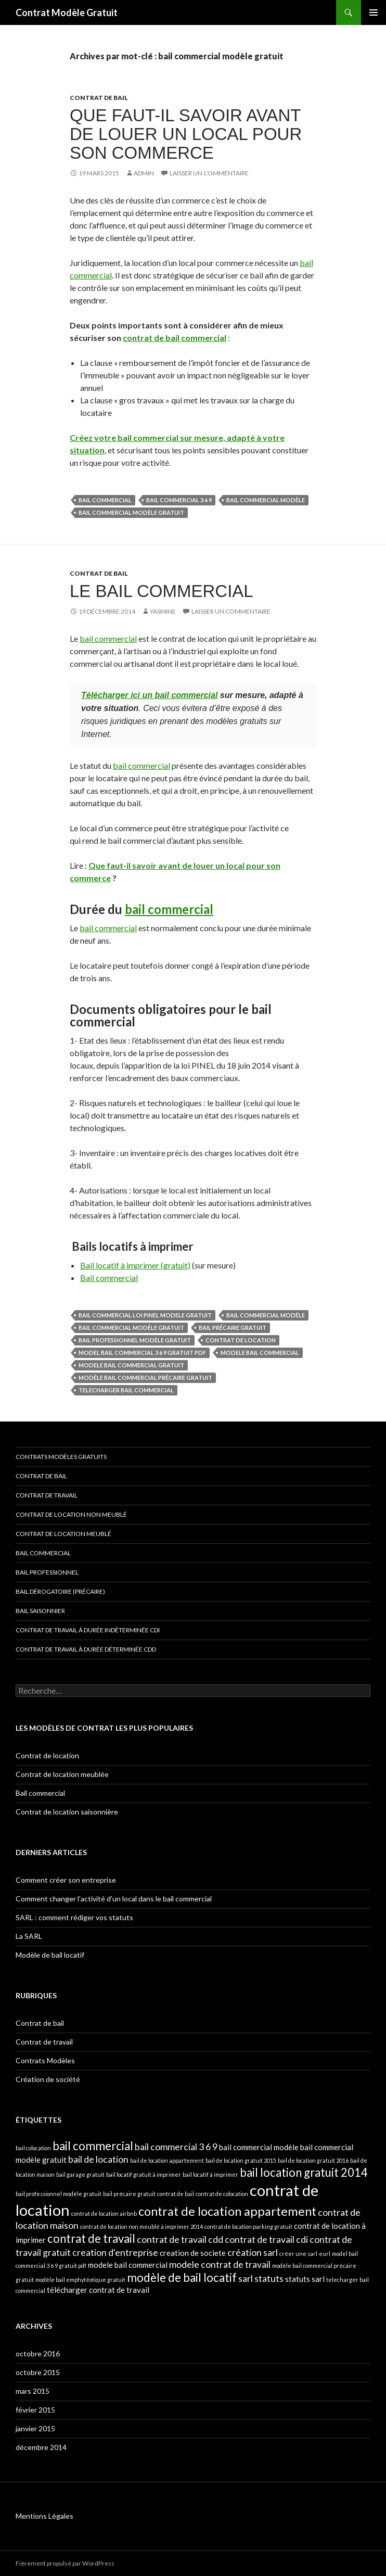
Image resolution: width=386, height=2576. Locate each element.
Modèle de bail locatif (50, 1954)
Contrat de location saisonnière (67, 1811)
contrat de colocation (222, 2193)
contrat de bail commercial (174, 337)
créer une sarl (298, 2253)
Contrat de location (47, 1755)
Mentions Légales (44, 2515)
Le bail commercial (161, 591)
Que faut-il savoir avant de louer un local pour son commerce (186, 134)
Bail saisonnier (40, 1611)
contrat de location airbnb (104, 2213)
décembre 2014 (41, 2447)
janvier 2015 (35, 2428)
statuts (269, 2278)
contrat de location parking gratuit (248, 2226)
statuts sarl (305, 2278)
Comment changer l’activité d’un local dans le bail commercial (114, 1898)
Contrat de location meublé (63, 1534)
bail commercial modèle (265, 500)
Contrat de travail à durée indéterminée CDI (88, 1630)
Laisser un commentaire (209, 173)
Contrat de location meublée (62, 1774)
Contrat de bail (99, 97)
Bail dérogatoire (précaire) (60, 1591)
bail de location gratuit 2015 (240, 2160)
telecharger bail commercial (126, 1390)
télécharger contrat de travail (98, 2289)
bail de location (98, 2159)
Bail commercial (109, 1278)
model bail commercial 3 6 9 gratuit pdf (142, 1352)
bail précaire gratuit (232, 1327)
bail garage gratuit (80, 2174)
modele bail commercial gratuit (131, 1365)
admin (144, 173)
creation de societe (193, 2252)
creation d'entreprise (115, 2252)
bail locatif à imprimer (210, 2174)
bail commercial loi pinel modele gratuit (145, 1315)
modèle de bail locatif (182, 2277)
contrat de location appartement (227, 2210)
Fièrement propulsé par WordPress (65, 2563)
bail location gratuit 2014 (304, 2172)
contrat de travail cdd (180, 2239)
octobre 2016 (38, 2353)
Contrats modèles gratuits (61, 1457)
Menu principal (373, 12)
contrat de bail (175, 2193)
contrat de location (240, 1340)
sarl (245, 2278)
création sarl (252, 2252)
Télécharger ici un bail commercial (149, 695)
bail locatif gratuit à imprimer (143, 2174)
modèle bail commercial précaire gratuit (145, 1377)
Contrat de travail (47, 1495)
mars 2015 (32, 2391)
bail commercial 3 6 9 (179, 500)
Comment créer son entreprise (66, 1879)
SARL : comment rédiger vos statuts (74, 1917)
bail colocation (33, 2147)
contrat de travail (91, 2238)
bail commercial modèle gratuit (131, 512)
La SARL (29, 1936)
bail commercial (105, 500)
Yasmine (163, 611)
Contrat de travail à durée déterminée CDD (86, 1649)
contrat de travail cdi (266, 2239)
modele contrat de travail (220, 2264)
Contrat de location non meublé (71, 1514)
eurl (324, 2253)
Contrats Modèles (45, 2060)
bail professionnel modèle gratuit (135, 1340)
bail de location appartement (167, 2160)
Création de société (48, 2079)
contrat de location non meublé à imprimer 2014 (141, 2226)
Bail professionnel (47, 1572)
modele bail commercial (260, 1352)
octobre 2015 (38, 2372)
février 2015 (35, 2409)
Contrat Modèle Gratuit (67, 12)
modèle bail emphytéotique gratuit (80, 2279)
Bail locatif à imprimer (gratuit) (135, 1265)
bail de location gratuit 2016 (313, 2160)
